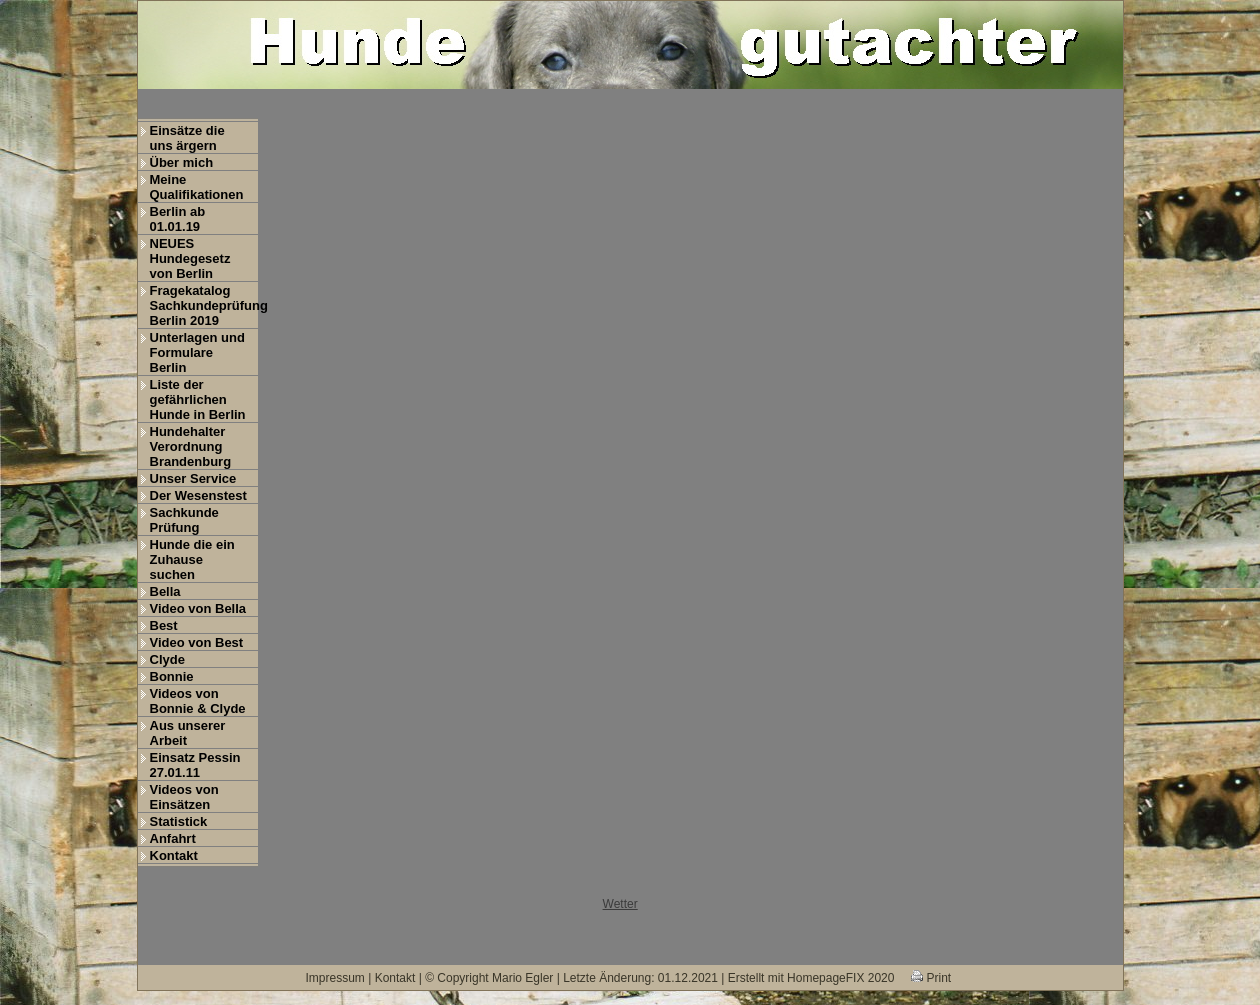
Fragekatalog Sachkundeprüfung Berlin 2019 (204, 305)
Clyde (167, 659)
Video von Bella (198, 608)
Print (931, 978)
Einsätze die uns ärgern (187, 138)
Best (164, 625)
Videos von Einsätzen (184, 797)
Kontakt (174, 855)
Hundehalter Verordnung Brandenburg (191, 446)
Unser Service (193, 478)
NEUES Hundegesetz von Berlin (190, 258)
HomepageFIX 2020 (840, 978)
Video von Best (197, 642)
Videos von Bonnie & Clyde (198, 701)
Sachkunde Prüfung (184, 520)
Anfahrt (173, 838)
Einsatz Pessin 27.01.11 (195, 765)
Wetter (620, 904)
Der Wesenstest (198, 495)
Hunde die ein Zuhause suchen (192, 559)
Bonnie (172, 676)
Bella (165, 591)
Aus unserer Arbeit (188, 733)
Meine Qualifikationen (197, 187)
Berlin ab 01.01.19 (178, 219)
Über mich (182, 162)
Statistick (179, 821)
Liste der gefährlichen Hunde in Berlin (198, 399)
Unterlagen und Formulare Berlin (197, 352)
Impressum (335, 978)
